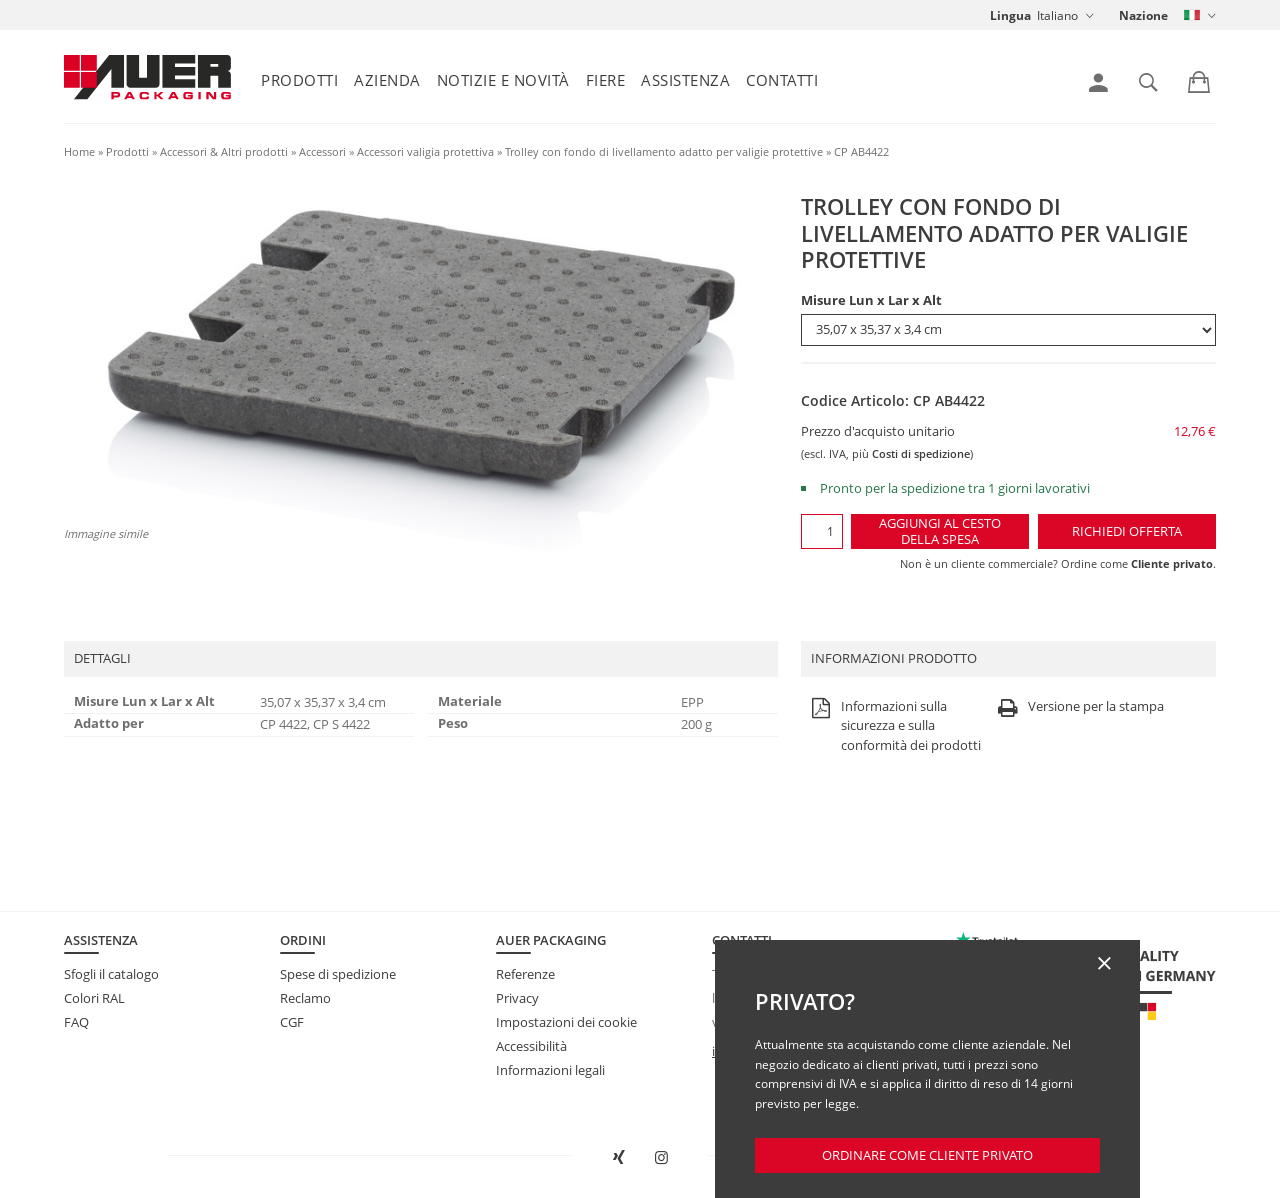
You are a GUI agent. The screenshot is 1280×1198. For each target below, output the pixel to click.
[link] (1098, 83)
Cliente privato (1172, 563)
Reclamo (305, 998)
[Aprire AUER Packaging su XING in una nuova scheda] (618, 1158)
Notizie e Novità (503, 80)
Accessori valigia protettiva (425, 151)
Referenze (525, 974)
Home (79, 151)
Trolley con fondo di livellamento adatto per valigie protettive (664, 151)
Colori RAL (94, 998)
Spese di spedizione (338, 974)
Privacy (517, 998)
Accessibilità (531, 1046)
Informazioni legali (550, 1070)
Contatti (782, 80)
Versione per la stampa (1078, 707)
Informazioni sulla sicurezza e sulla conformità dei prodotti (893, 726)
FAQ (76, 1022)
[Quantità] (821, 531)
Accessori (322, 151)
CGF (292, 1022)
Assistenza (685, 80)
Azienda (387, 80)
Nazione (1143, 15)
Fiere (606, 80)
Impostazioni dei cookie (566, 1022)
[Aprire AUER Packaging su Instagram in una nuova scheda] (661, 1158)
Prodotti (299, 80)
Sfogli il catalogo (111, 974)
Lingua (1010, 15)
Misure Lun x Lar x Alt (871, 300)
